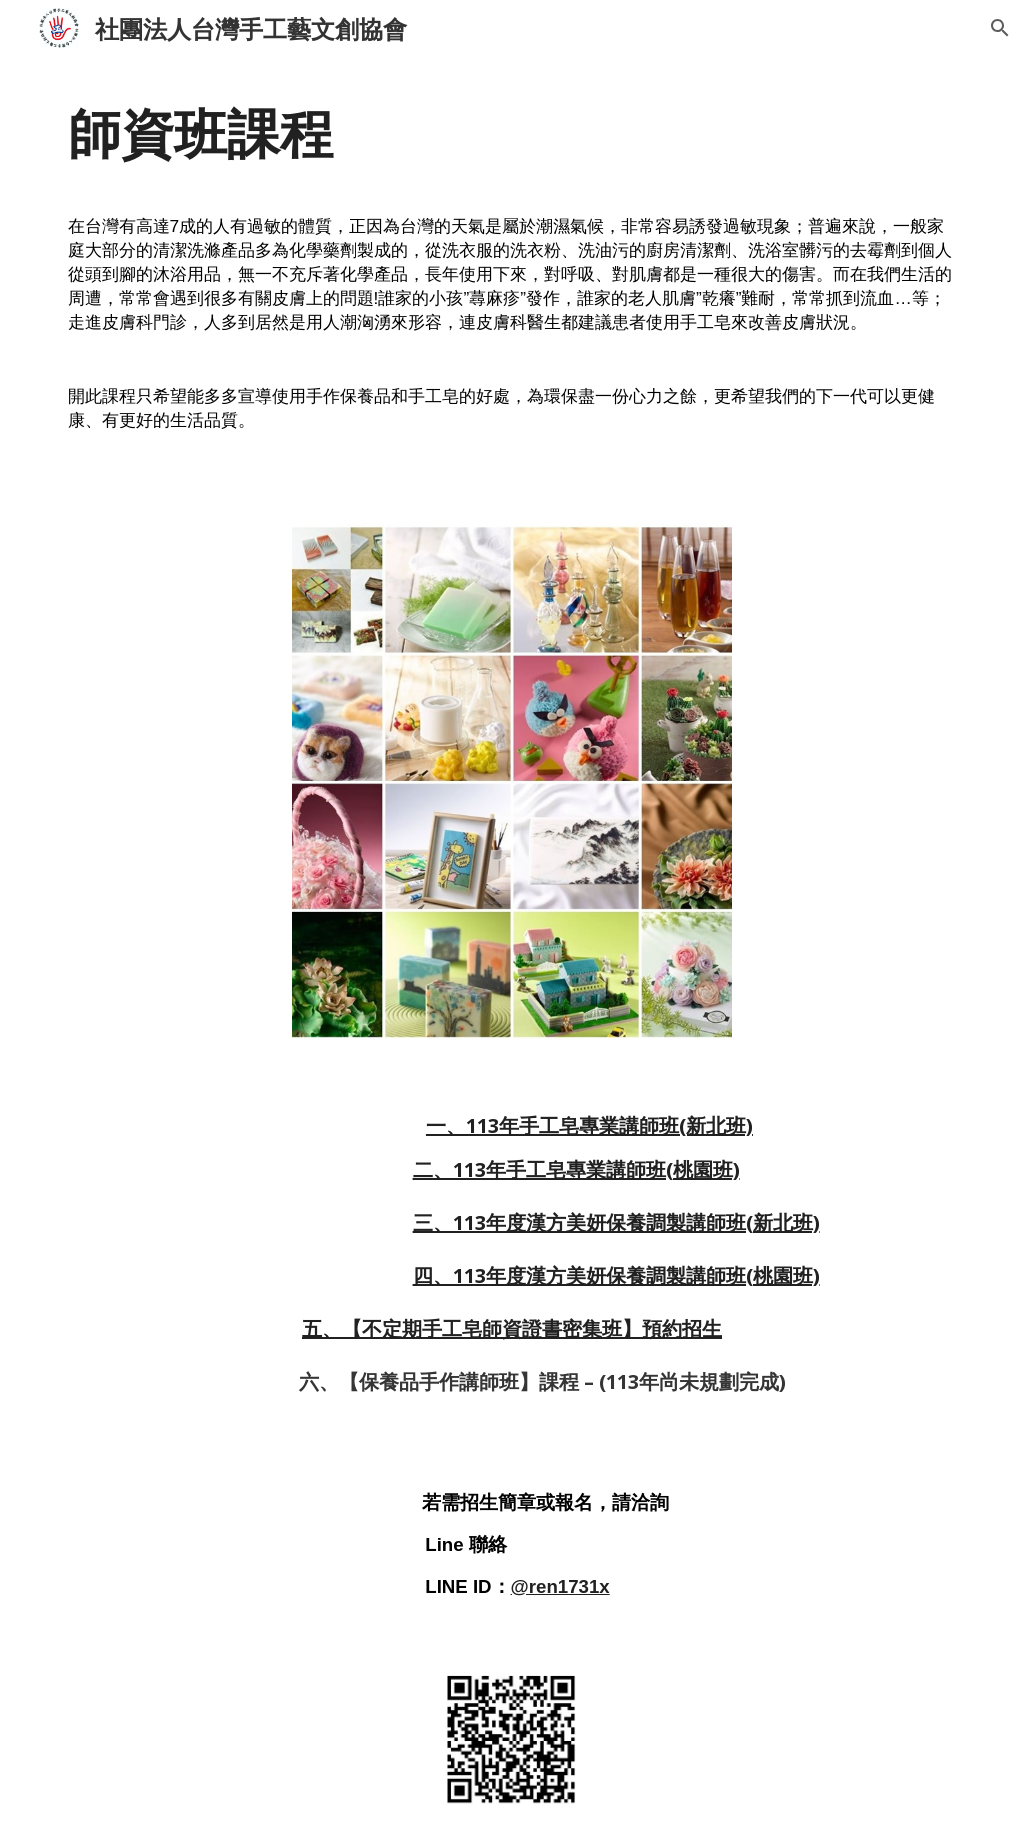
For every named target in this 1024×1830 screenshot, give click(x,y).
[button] (1000, 28)
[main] (512, 277)
